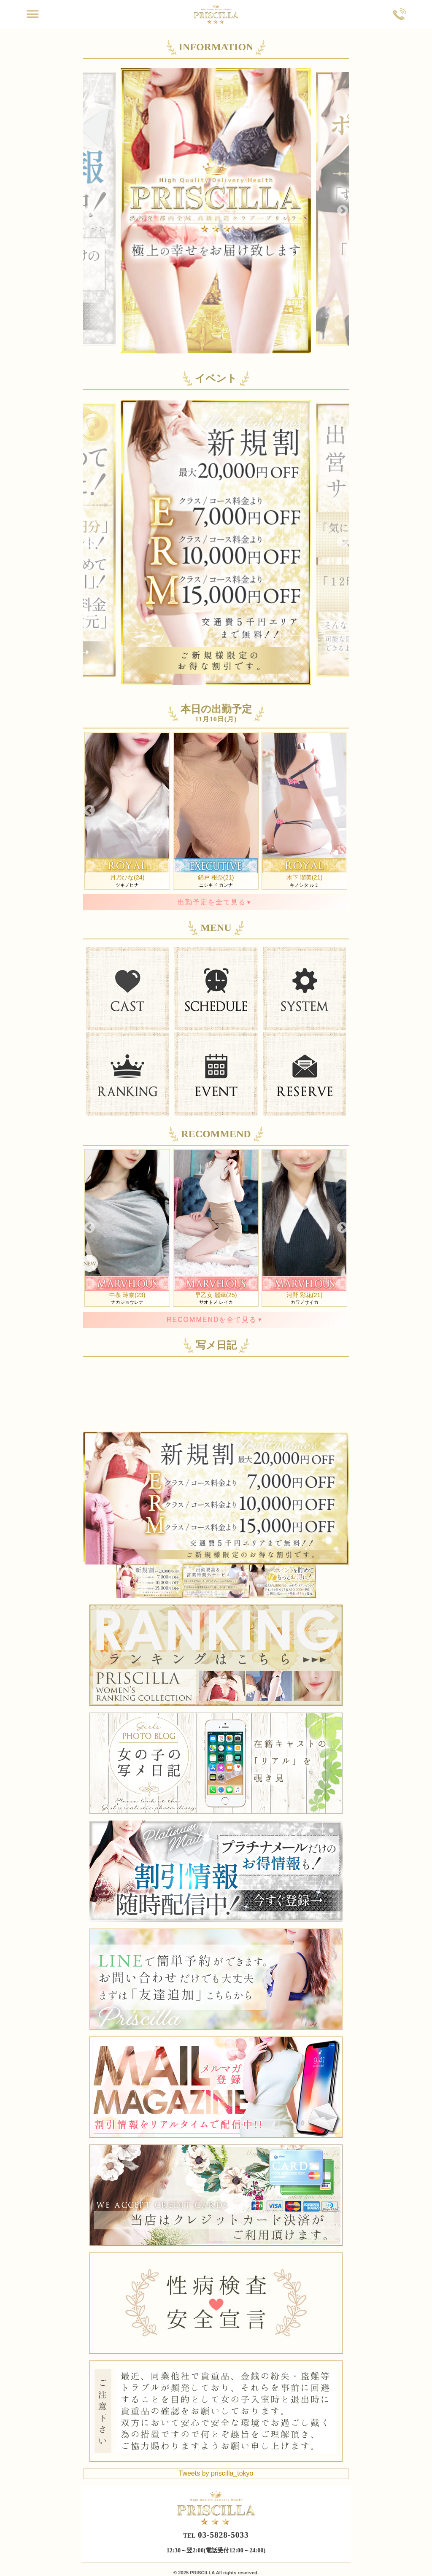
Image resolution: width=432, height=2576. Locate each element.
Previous (89, 211)
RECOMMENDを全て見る (212, 1319)
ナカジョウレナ (127, 1227)
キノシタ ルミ (304, 810)
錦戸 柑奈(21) (216, 877)
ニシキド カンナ (215, 810)
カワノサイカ (304, 1227)
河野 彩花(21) (304, 1295)
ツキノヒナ (127, 810)
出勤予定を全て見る (212, 902)
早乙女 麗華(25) (216, 1295)
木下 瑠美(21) (304, 877)
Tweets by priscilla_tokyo (216, 2473)
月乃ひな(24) (127, 877)
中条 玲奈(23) (127, 1295)
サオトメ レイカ (215, 1227)
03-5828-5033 (223, 2534)
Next (342, 211)
